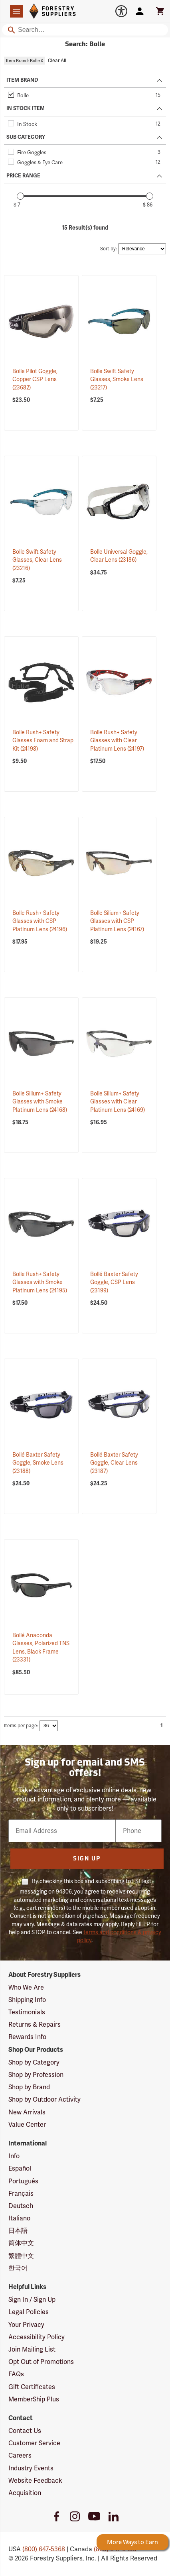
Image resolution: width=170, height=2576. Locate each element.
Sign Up (87, 1859)
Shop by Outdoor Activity (44, 2099)
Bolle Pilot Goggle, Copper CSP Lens (34, 379)
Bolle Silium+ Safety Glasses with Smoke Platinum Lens (39, 1101)
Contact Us (24, 2431)
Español (19, 2168)
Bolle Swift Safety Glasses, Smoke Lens (116, 379)
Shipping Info (27, 2000)
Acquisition (24, 2493)
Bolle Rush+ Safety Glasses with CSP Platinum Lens (39, 921)
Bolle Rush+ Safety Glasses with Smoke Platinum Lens (39, 1282)
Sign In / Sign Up (31, 2299)
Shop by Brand (29, 2087)
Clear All (57, 60)
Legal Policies (28, 2312)
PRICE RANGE (23, 176)
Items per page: (21, 1726)
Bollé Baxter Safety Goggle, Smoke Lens (37, 1463)
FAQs (16, 2374)
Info (14, 2156)
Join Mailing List (31, 2349)
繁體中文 (21, 2256)
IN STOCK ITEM (25, 108)
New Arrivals (26, 2112)
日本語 (18, 2230)
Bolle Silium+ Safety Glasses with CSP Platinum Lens (117, 921)
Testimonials (26, 2012)
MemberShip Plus (33, 2399)
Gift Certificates (31, 2387)
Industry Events (30, 2468)
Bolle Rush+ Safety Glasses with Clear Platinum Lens (117, 740)
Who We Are (26, 1987)
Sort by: (108, 249)
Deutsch (20, 2206)
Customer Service (34, 2443)
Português (23, 2181)
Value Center (27, 2124)
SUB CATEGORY (25, 137)
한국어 (18, 2268)
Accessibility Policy (36, 2337)
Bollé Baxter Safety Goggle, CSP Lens (114, 1282)
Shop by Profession (35, 2075)
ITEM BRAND (22, 80)
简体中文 (21, 2243)
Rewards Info (27, 2037)
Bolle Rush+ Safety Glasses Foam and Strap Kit (42, 740)
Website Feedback (35, 2480)
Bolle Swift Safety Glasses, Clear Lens (37, 560)
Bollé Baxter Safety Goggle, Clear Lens (114, 1463)
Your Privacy (26, 2324)
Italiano (19, 2218)
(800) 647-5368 (43, 2549)
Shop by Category (33, 2062)
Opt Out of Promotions (41, 2362)
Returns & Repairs (34, 2024)
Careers (20, 2455)
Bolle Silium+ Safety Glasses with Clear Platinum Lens (117, 1101)
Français (21, 2193)
